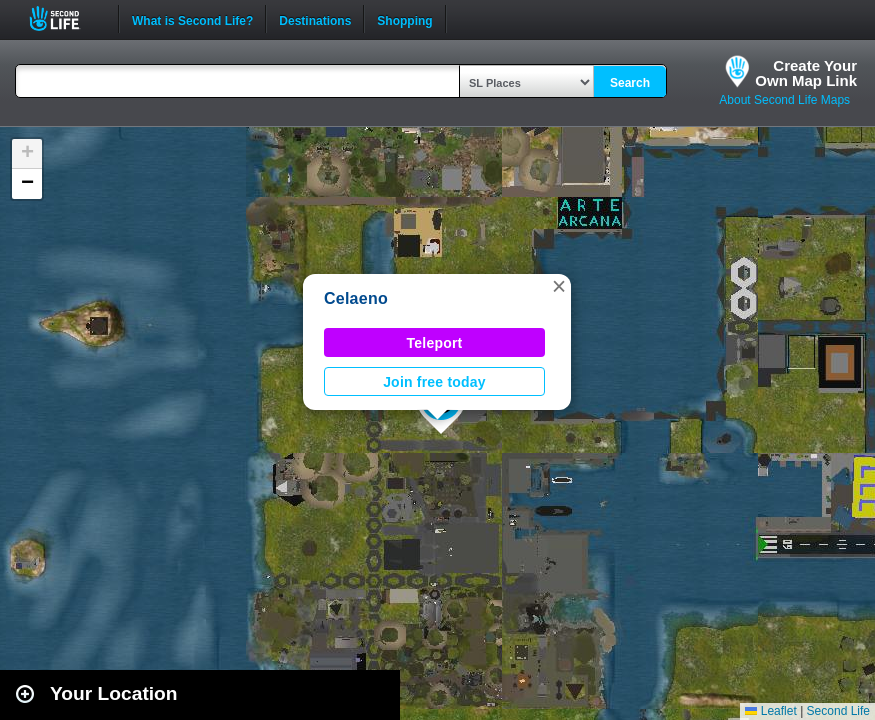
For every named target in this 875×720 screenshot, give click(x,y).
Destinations (315, 19)
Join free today (434, 382)
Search (630, 83)
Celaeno (356, 298)
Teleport (435, 343)
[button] (559, 286)
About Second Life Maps (784, 100)
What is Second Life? (192, 19)
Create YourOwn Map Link (806, 73)
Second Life (65, 18)
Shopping (404, 19)
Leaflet (770, 711)
